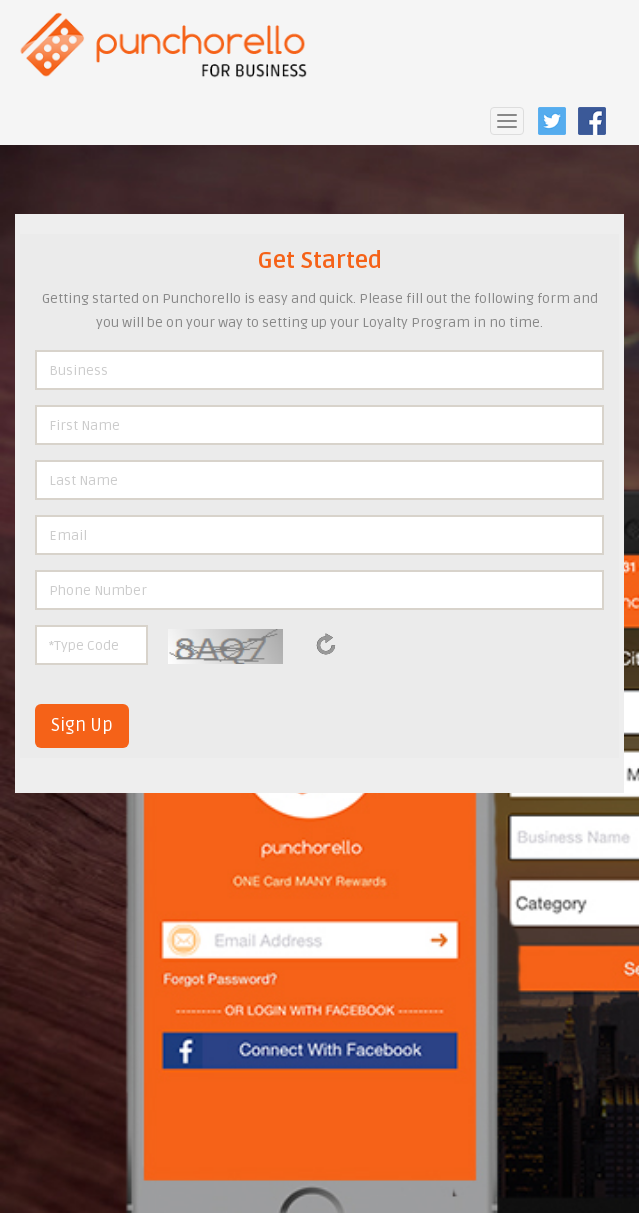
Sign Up (82, 725)
